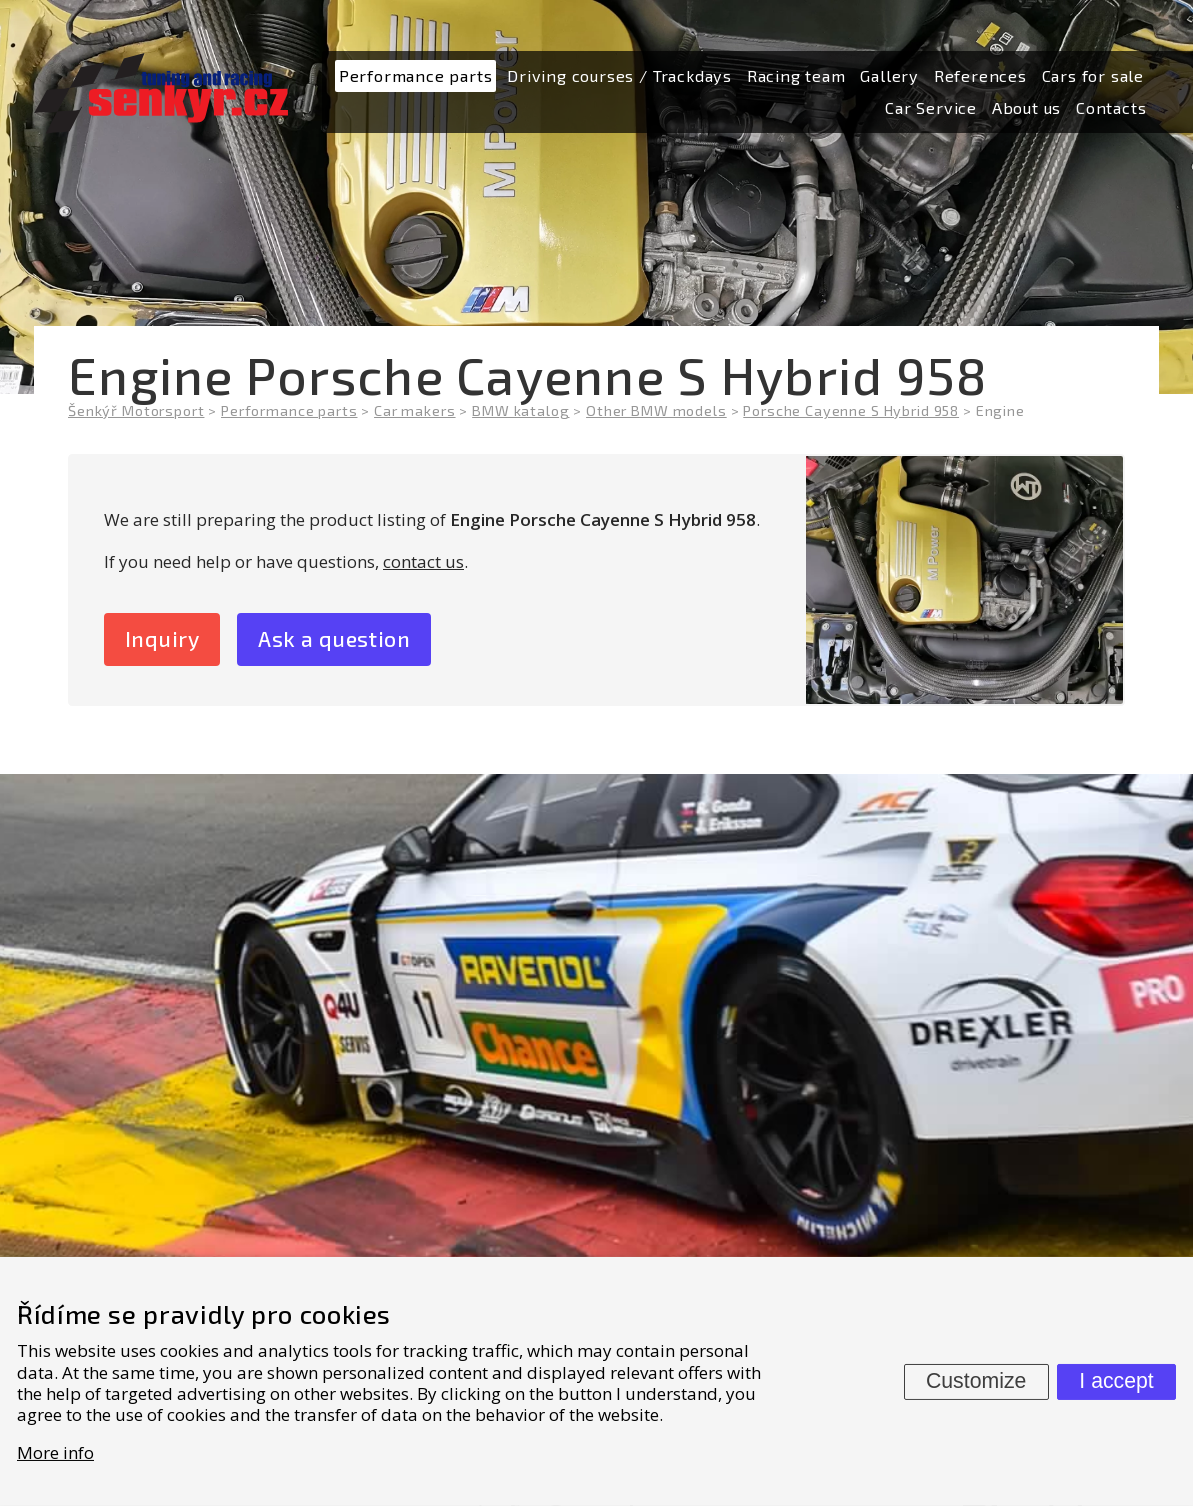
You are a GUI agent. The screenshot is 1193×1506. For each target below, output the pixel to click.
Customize (976, 1381)
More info (55, 1452)
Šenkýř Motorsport (136, 410)
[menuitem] (416, 76)
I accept (1116, 1381)
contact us (423, 561)
